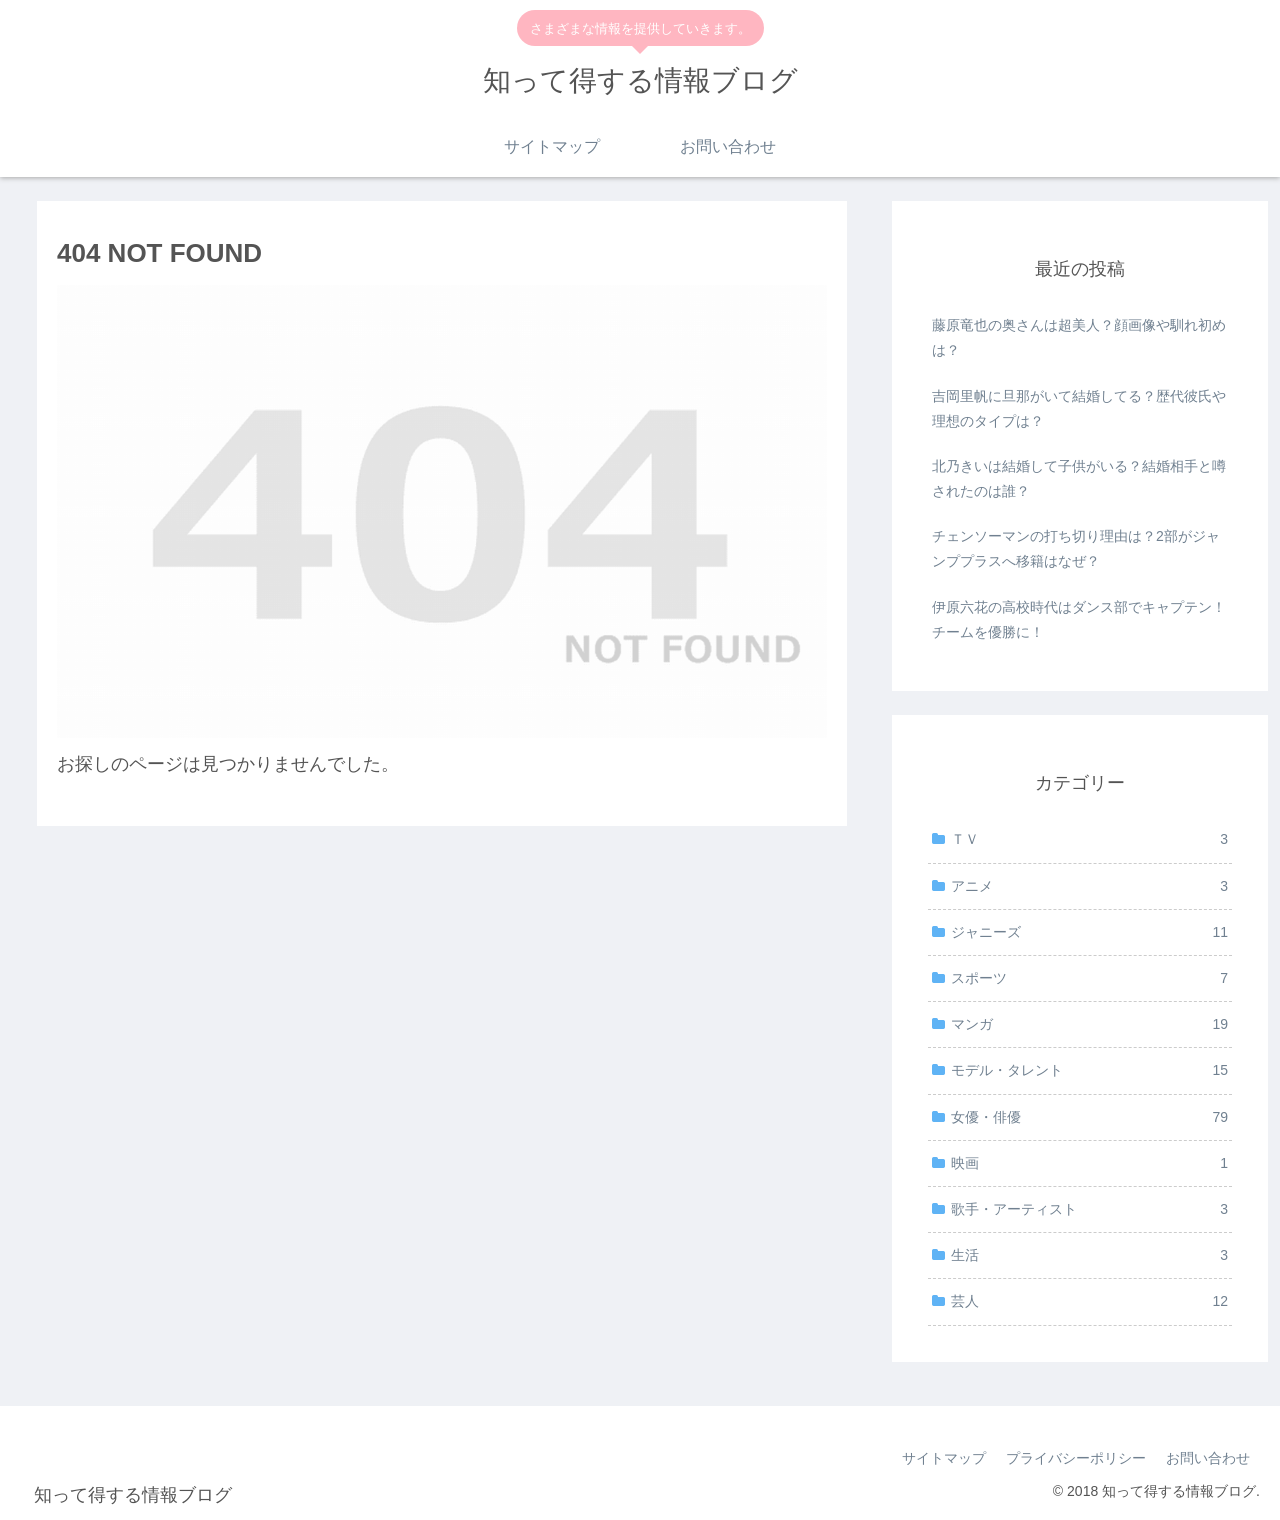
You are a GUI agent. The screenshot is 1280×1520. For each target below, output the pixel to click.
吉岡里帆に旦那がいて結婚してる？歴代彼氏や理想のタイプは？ (1079, 408)
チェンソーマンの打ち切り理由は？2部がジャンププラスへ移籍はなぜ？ (1076, 548)
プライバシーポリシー (1076, 1458)
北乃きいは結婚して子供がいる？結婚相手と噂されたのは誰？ (1079, 478)
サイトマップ (944, 1458)
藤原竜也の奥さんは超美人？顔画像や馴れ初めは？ (1079, 337)
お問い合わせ (1208, 1458)
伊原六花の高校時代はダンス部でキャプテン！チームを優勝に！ (1079, 619)
